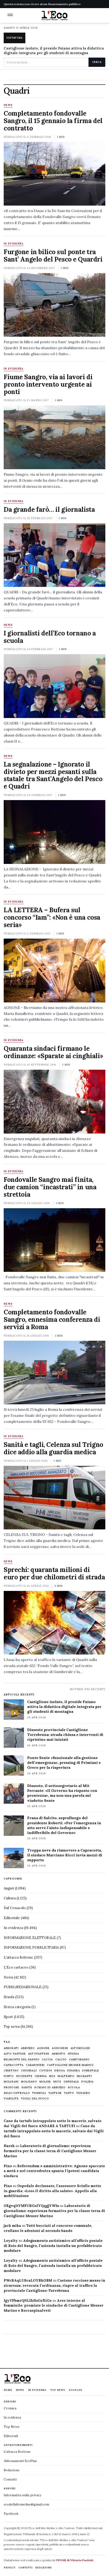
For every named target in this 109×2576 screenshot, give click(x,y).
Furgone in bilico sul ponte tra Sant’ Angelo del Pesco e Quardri (53, 255)
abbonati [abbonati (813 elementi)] (11, 2048)
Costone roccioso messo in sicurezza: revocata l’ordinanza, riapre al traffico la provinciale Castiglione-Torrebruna (54, 2285)
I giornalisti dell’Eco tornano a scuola (50, 637)
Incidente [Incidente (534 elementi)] (24, 2076)
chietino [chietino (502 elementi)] (11, 2070)
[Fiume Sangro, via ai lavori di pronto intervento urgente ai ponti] (54, 437)
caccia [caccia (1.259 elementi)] (47, 2059)
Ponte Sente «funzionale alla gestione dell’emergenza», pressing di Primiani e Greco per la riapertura (64, 1762)
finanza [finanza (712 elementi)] (73, 2070)
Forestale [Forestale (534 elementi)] (90, 2070)
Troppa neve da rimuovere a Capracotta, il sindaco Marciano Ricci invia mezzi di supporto (64, 1855)
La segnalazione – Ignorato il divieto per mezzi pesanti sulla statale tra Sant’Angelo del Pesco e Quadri (53, 775)
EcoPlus (75, 2389)
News (8, 105)
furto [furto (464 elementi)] (9, 2076)
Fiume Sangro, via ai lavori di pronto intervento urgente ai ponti (48, 384)
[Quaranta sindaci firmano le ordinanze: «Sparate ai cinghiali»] (54, 1102)
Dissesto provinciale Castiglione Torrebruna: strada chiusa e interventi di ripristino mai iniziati (65, 1734)
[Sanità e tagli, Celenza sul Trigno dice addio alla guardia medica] (54, 1498)
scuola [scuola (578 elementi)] (74, 2087)
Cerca (97, 62)
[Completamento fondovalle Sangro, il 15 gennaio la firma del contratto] (54, 174)
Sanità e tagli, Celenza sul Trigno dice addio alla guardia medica (53, 1448)
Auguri (9, 1888)
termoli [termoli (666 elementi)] (39, 2093)
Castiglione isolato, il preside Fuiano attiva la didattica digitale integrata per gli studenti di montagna (54, 50)
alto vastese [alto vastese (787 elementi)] (15, 2053)
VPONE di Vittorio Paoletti (74, 2560)
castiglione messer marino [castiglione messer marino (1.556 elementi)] (70, 2065)
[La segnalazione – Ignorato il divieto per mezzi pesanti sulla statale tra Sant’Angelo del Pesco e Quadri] (54, 832)
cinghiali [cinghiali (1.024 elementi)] (29, 2070)
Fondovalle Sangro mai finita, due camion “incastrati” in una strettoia (50, 1187)
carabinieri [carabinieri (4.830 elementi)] (35, 2065)
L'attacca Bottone (18, 1957)
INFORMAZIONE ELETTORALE (30, 1937)
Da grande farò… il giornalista (49, 509)
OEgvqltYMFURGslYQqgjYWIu (31, 2205)
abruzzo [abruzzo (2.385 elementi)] (28, 2048)
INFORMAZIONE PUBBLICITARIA (31, 1947)
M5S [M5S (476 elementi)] (52, 2076)
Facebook (11, 2513)
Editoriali (11, 2436)
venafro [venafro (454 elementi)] (83, 2093)
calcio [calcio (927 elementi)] (61, 2059)
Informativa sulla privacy (22, 2495)
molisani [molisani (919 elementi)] (11, 2081)
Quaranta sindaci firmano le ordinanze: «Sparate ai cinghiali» (53, 1052)
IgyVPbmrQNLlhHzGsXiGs (28, 2300)
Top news (12, 2026)
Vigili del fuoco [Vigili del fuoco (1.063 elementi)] (35, 2098)
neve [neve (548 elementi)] (57, 2081)
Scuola (9, 1997)
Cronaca (10, 2408)
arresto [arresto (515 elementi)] (58, 2053)
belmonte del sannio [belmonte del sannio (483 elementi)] (21, 2059)
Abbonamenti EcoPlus (20, 2461)
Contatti (10, 2479)
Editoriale (12, 1918)
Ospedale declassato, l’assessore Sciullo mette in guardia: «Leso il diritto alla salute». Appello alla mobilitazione (52, 2191)
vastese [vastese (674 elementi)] (55, 2093)
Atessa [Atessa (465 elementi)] (73, 2053)
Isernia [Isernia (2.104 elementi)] (41, 2076)
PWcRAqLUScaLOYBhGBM (28, 2280)
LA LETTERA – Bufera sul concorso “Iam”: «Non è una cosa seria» (52, 917)
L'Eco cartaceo (16, 1967)
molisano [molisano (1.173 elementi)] (29, 2081)
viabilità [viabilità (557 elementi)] (11, 2098)
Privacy (10, 2567)
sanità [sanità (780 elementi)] (26, 2087)
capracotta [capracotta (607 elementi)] (14, 2065)
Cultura (10, 1898)
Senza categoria (17, 2007)
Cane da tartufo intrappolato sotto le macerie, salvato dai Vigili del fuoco (54, 2131)
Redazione (12, 2470)
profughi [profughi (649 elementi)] (11, 2087)
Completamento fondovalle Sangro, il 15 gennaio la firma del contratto (53, 120)
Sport (8, 2017)
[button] (10, 15)
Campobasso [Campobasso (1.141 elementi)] (79, 2059)
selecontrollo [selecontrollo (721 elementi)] (17, 2093)
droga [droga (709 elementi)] (59, 2070)
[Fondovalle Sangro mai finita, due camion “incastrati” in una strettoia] (54, 1240)
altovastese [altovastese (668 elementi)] (38, 2053)
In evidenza (14, 243)
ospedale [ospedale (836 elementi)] (71, 2081)
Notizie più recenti (87, 1689)
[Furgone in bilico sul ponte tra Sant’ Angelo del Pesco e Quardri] (54, 305)
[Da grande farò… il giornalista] (54, 555)
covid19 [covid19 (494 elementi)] (45, 2070)
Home (8, 2389)
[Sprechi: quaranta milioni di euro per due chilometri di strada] (54, 1623)
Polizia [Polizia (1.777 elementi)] (87, 2081)
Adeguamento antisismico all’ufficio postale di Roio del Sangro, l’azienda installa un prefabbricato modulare (53, 2245)
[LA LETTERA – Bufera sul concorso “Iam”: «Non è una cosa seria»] (54, 970)
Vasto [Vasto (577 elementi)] (69, 2093)
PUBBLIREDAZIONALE (22, 1987)
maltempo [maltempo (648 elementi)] (66, 2076)
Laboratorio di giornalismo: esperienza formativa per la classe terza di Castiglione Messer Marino (50, 2151)
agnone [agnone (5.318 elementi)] (43, 2048)
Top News (57, 2389)
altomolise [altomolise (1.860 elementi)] (80, 2048)
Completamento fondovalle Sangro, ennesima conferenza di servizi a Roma (52, 1319)
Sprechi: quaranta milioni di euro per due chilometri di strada (54, 1573)
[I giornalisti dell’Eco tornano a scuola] (54, 686)
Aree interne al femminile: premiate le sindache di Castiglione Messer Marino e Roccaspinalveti (53, 2305)
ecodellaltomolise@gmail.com (26, 2504)
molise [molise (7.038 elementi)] (45, 2081)
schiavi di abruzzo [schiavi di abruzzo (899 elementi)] (49, 2087)
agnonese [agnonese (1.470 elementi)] (60, 2048)
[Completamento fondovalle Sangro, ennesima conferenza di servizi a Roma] (54, 1373)
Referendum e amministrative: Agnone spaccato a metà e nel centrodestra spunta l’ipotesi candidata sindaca (54, 2171)
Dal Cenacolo (15, 1908)
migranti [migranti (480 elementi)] (84, 2076)
